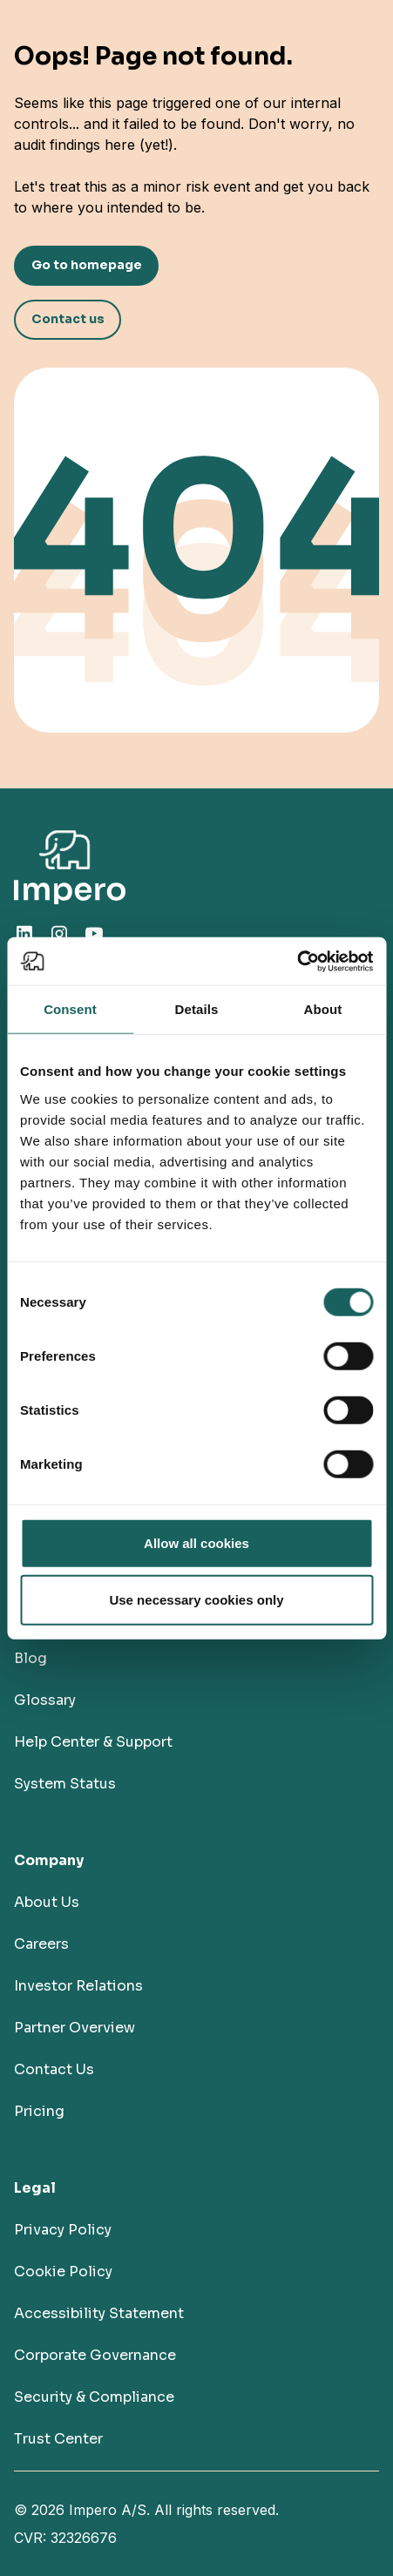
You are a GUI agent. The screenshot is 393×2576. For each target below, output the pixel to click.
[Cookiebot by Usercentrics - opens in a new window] (296, 961)
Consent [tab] (70, 1009)
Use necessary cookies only (196, 1599)
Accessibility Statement (99, 2313)
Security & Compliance (94, 2397)
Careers (41, 1944)
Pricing (39, 2111)
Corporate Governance (95, 2355)
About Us (46, 1902)
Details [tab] (197, 1009)
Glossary (45, 1700)
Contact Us (54, 2069)
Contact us (68, 319)
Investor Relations (78, 1986)
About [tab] (323, 1009)
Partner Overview (74, 2027)
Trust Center (58, 2439)
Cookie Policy (63, 2271)
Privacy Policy (63, 2230)
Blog (30, 1658)
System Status (65, 1784)
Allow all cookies (196, 1542)
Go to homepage (86, 265)
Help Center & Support (93, 1742)
